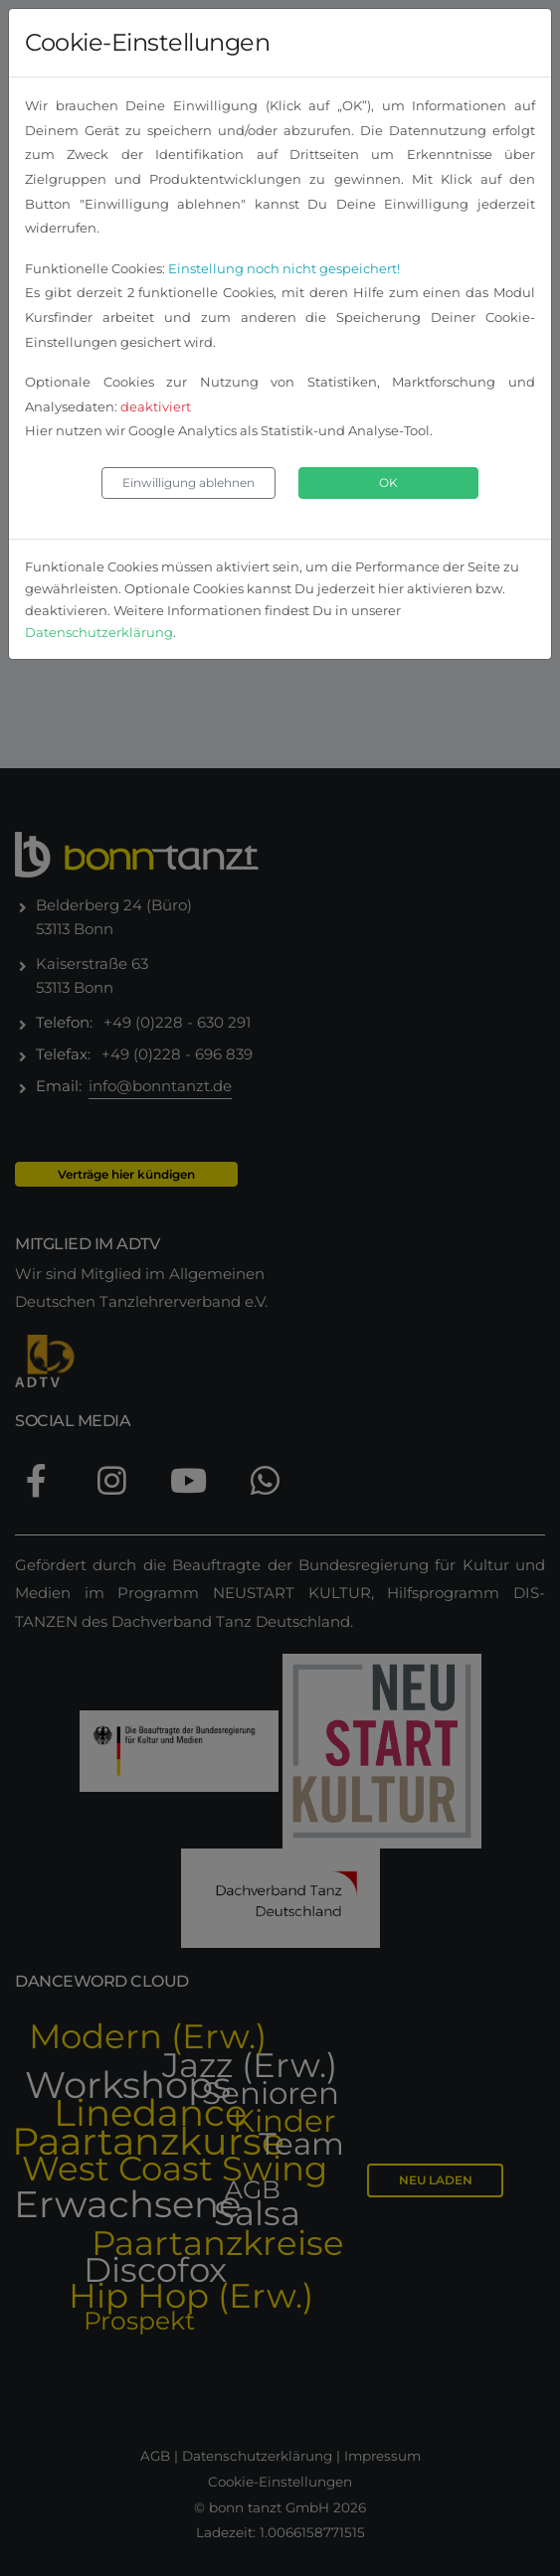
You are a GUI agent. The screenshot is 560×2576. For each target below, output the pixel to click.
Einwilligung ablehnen (188, 482)
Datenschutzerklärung (99, 632)
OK (388, 482)
